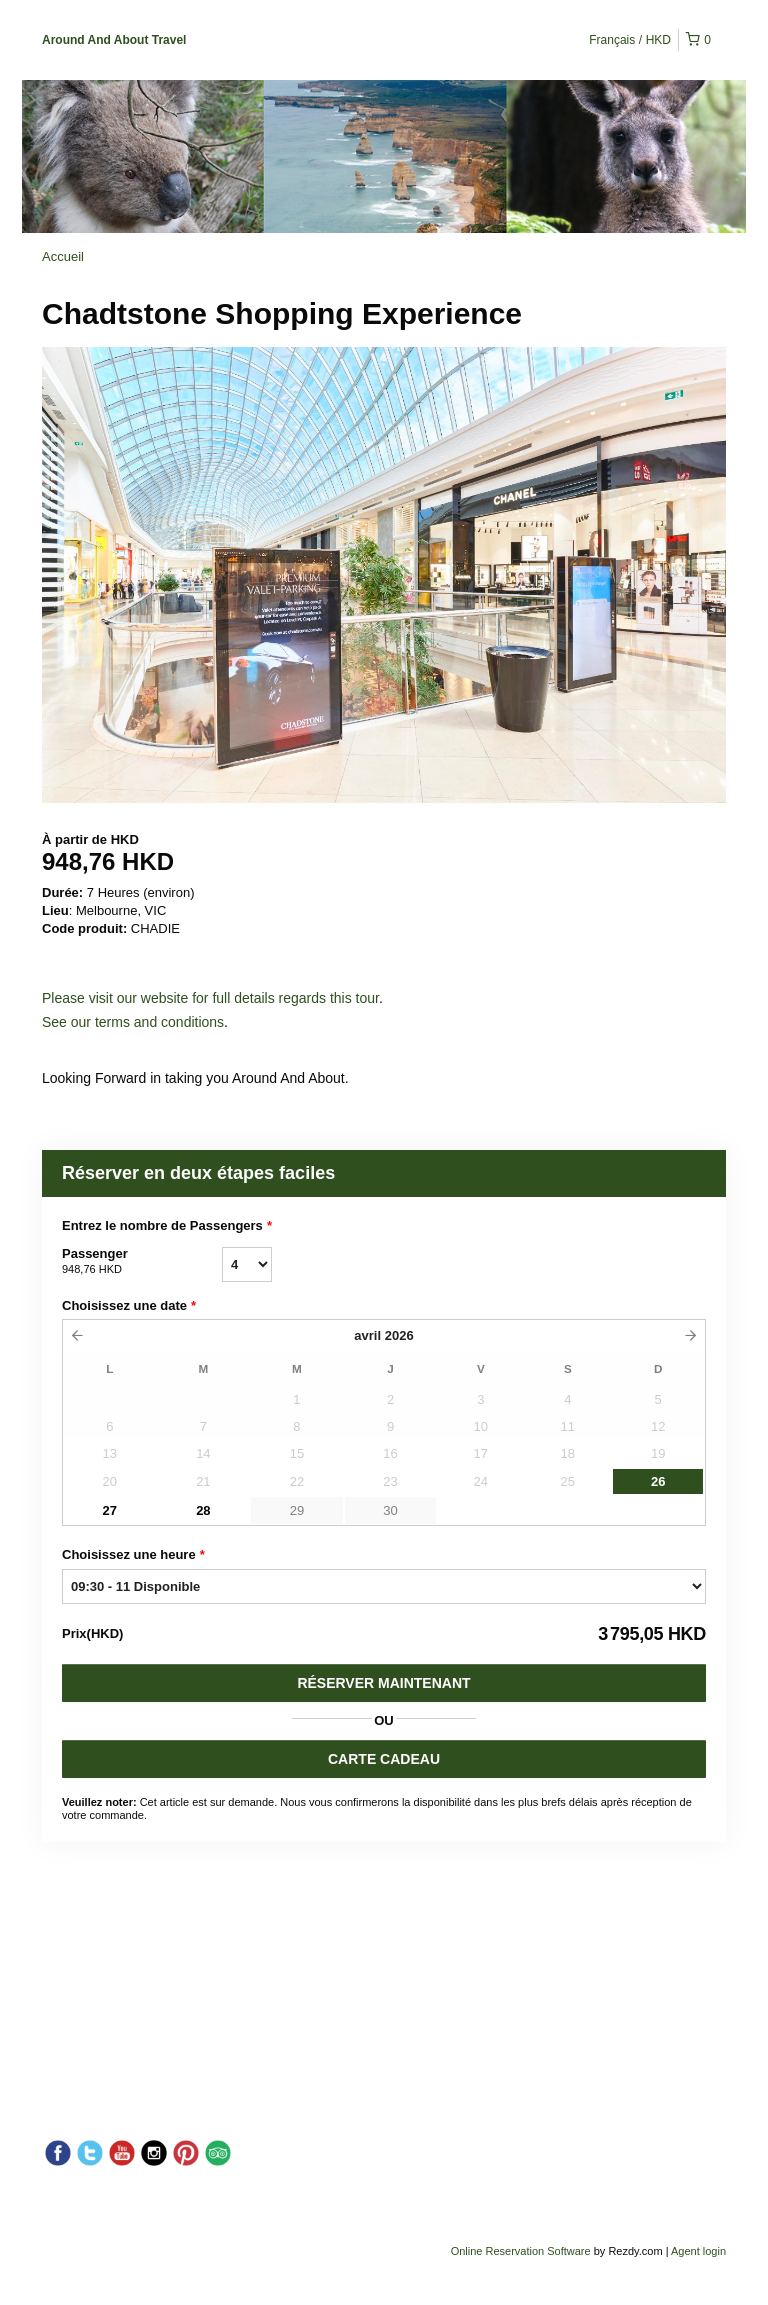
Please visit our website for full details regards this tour (210, 998)
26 (658, 1481)
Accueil (63, 256)
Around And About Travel (114, 40)
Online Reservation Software (521, 2251)
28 (203, 1510)
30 (390, 1510)
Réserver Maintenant (383, 1683)
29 (297, 1510)
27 (110, 1510)
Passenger (142, 1262)
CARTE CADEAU (384, 1759)
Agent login (698, 2251)
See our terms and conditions (133, 1022)
